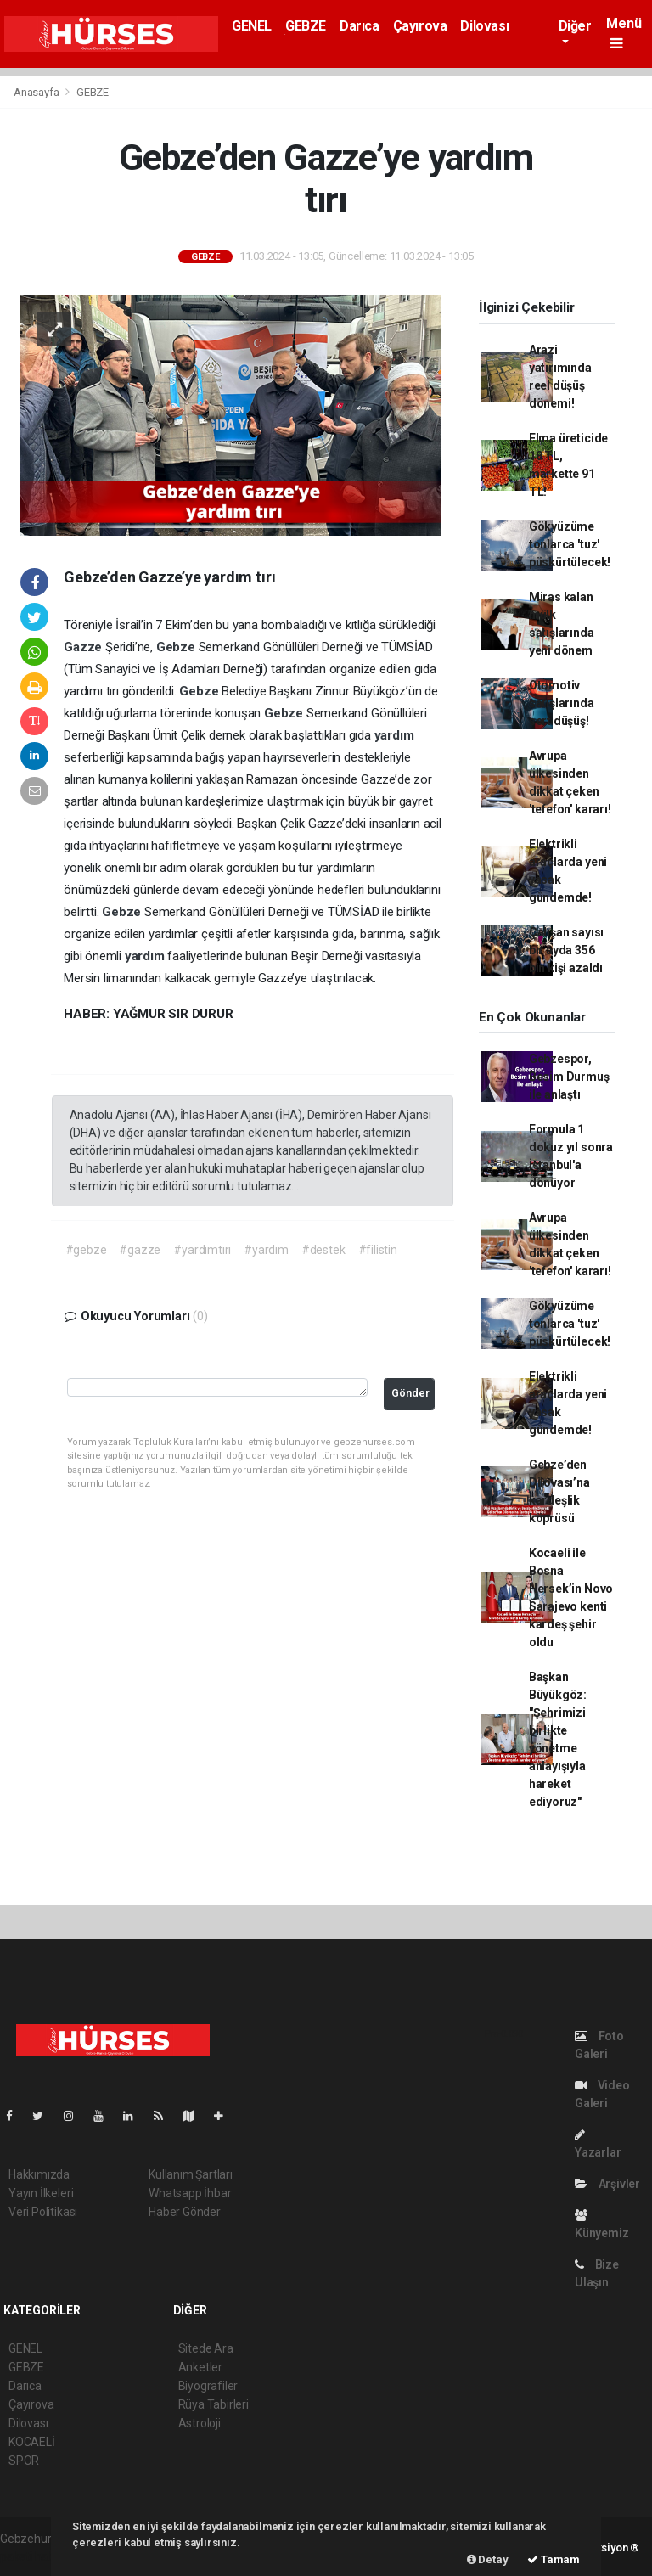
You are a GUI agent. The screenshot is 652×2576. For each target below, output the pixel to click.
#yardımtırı (202, 1250)
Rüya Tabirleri (213, 2404)
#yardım (266, 1250)
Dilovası (484, 26)
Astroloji (199, 2423)
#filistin (377, 1250)
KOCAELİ (31, 2442)
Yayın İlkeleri (40, 2193)
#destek (323, 1250)
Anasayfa (37, 92)
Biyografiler (208, 2386)
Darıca (359, 26)
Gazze (84, 647)
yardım (394, 735)
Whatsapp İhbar (190, 2193)
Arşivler (607, 2184)
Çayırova (420, 26)
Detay (488, 2559)
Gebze (177, 647)
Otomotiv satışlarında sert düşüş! (561, 703)
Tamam (553, 2559)
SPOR (23, 2460)
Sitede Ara (205, 2348)
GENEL (252, 26)
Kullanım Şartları (191, 2174)
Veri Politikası (42, 2212)
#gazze (139, 1250)
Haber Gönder (185, 2212)
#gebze (86, 1250)
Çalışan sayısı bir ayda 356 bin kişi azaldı (566, 950)
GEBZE (305, 26)
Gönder (410, 1392)
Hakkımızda (39, 2174)
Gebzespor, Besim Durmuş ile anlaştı (569, 1076)
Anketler (200, 2367)
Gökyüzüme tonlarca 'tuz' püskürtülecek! (569, 544)
